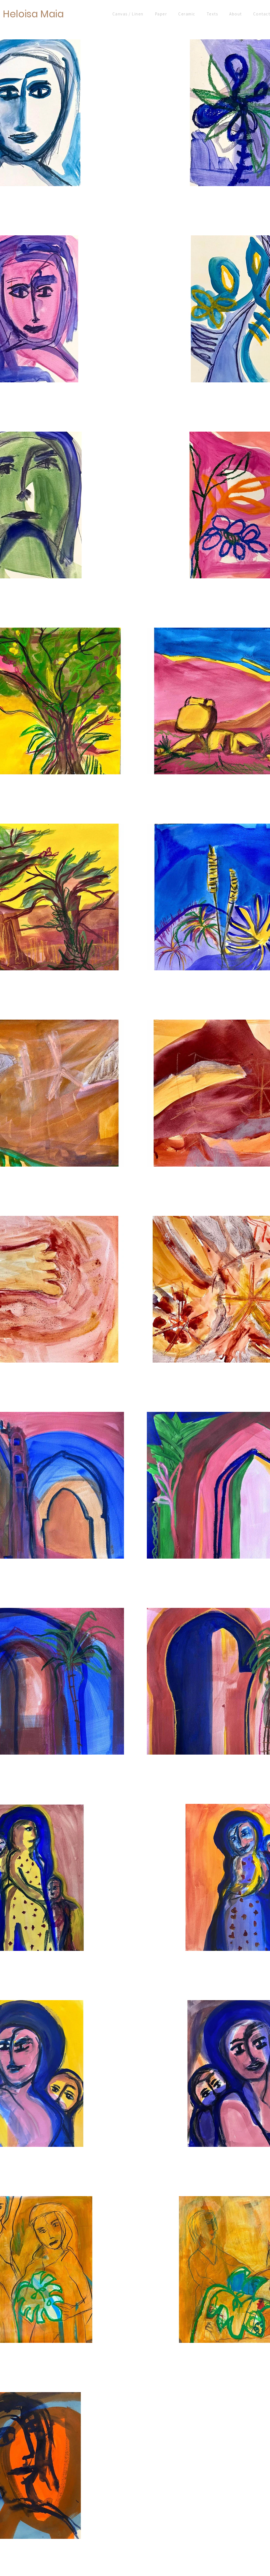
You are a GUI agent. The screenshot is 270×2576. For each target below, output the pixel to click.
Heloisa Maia (33, 14)
